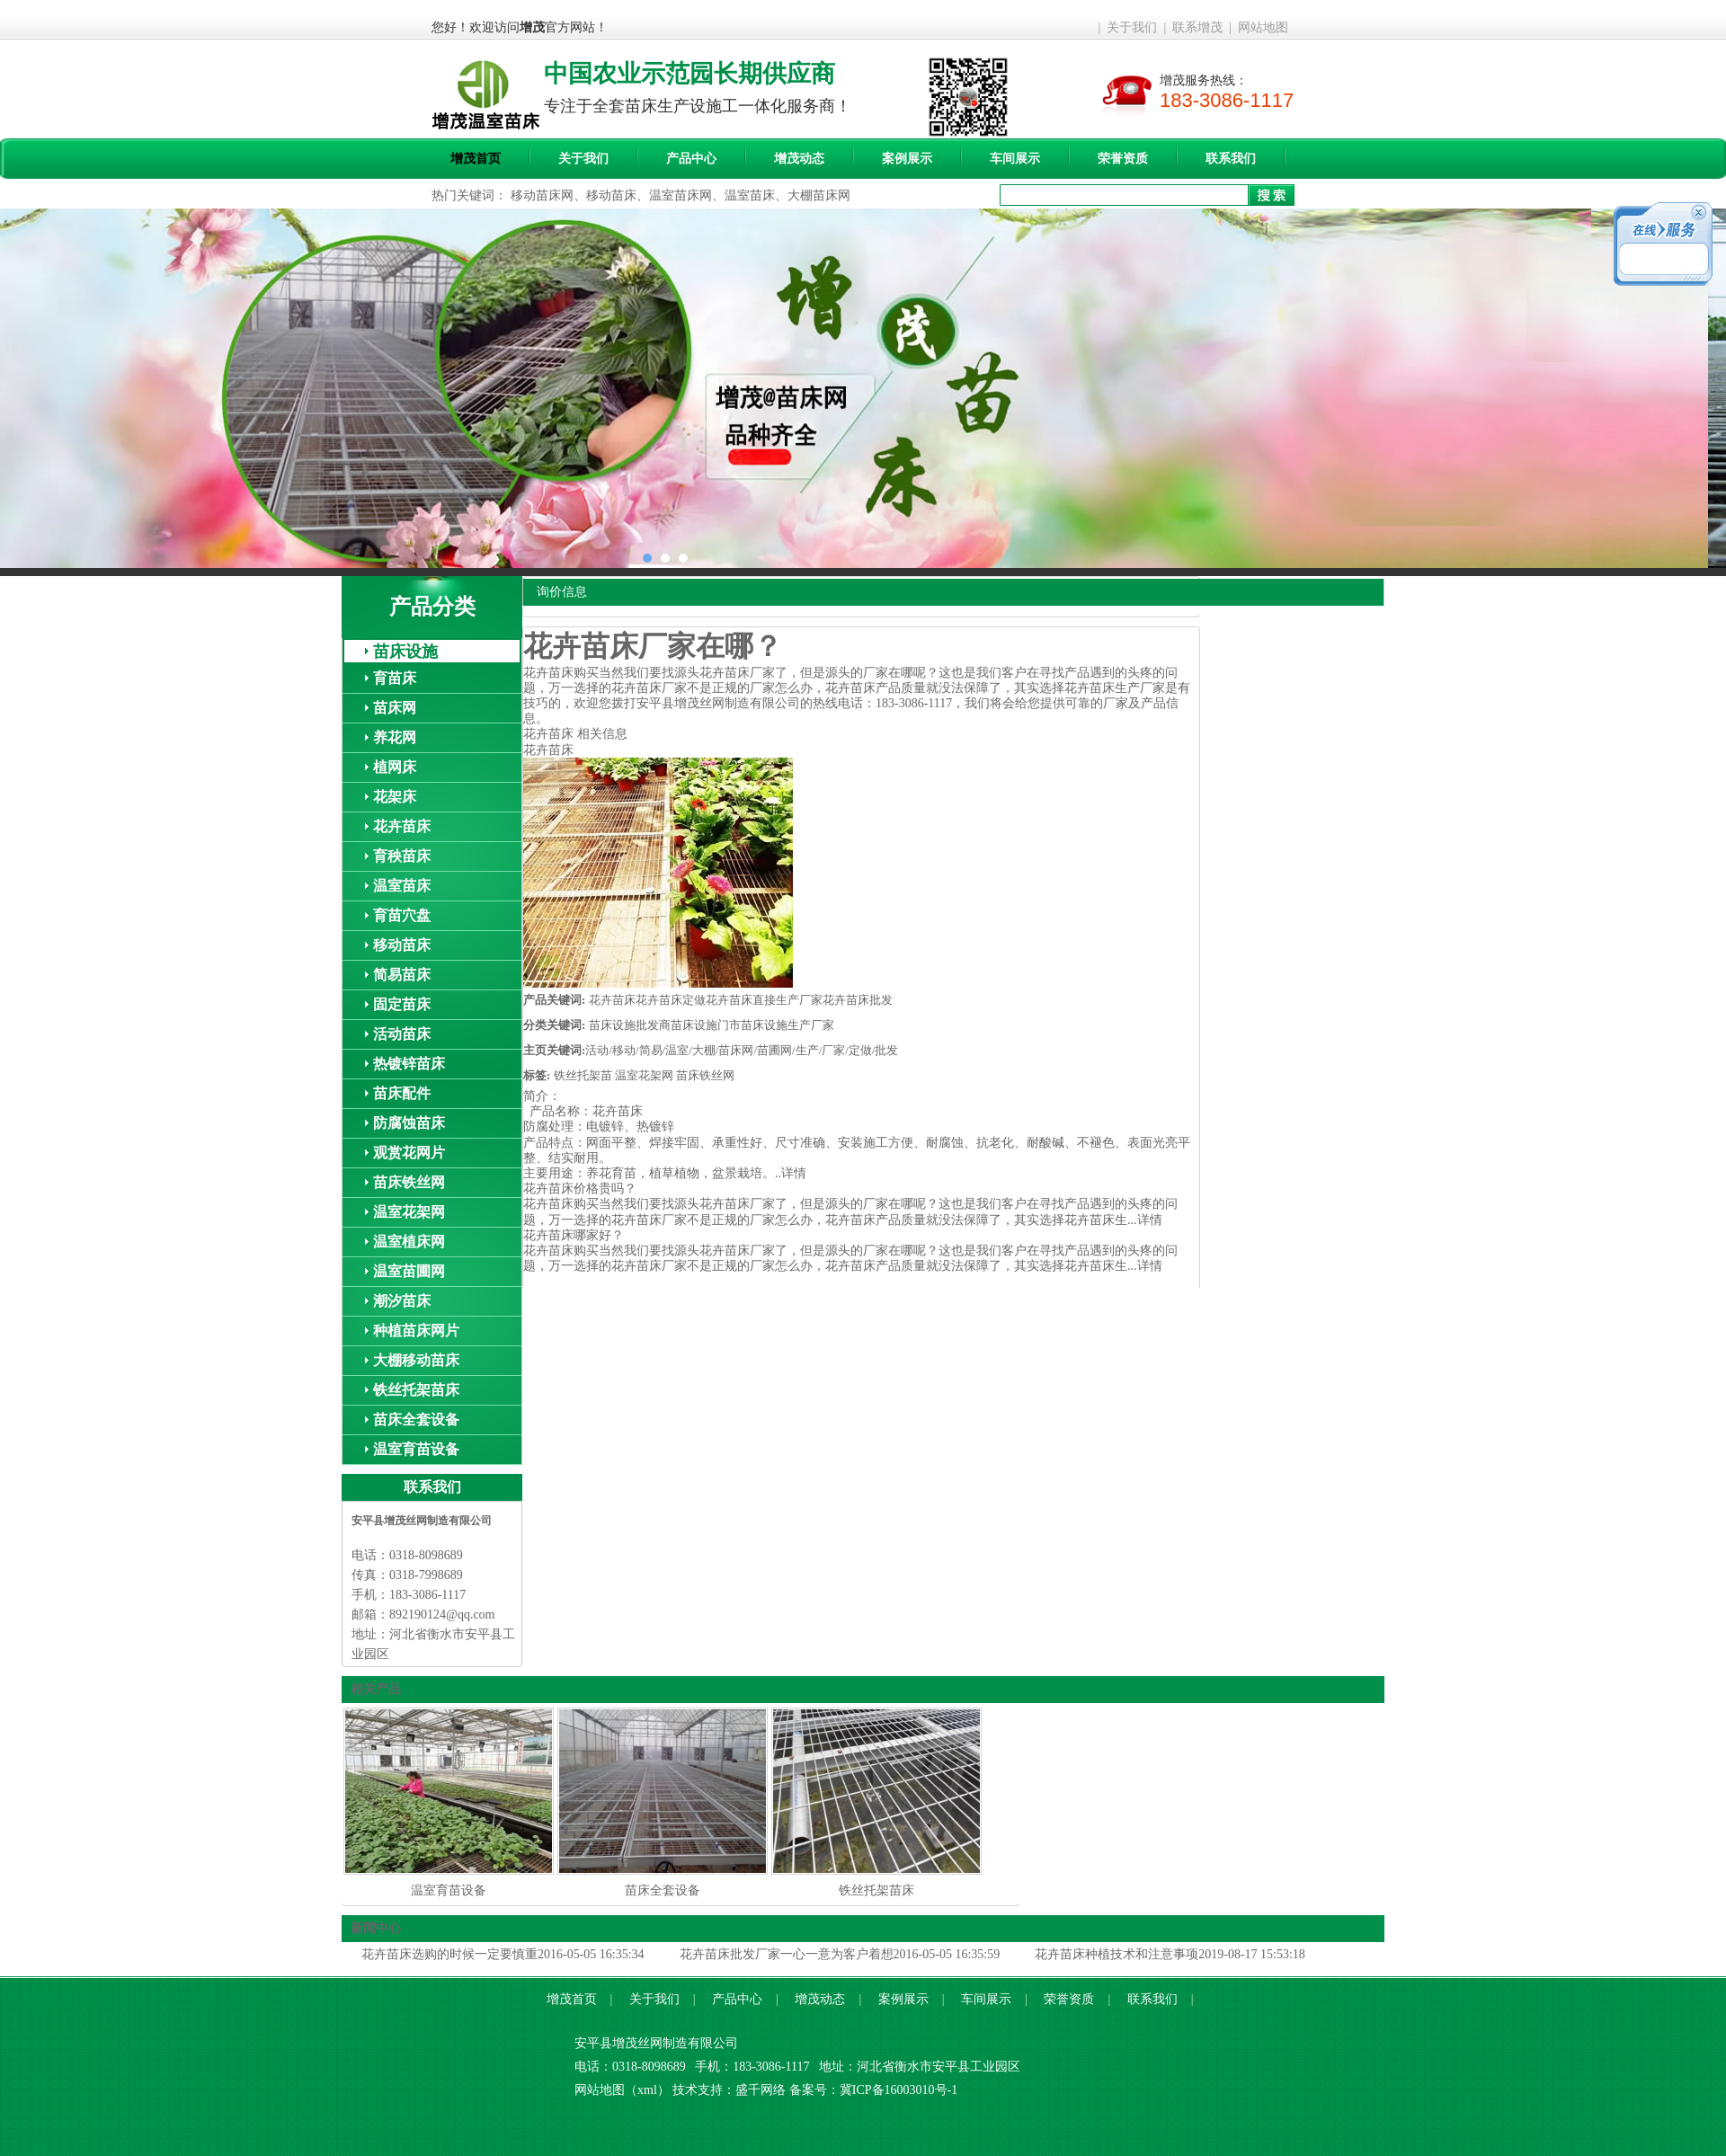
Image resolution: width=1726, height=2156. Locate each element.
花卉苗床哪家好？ (573, 1235)
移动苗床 (402, 945)
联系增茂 (1197, 27)
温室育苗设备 (416, 1449)
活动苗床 (402, 1034)
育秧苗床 (402, 856)
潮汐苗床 (402, 1301)
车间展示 (1015, 158)
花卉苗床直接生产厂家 (764, 1000)
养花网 (394, 737)
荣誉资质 (1123, 158)
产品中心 (691, 158)
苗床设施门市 (706, 1025)
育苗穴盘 (402, 915)
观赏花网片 (409, 1152)
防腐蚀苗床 (409, 1123)
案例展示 (907, 158)
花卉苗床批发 (858, 1000)
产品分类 (432, 606)
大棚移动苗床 (416, 1360)
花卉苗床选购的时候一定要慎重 (449, 1954)
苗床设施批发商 (630, 1025)
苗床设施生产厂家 (787, 1025)
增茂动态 (799, 158)
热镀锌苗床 (409, 1063)
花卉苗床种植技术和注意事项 (1116, 1954)
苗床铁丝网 (409, 1182)
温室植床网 (409, 1241)
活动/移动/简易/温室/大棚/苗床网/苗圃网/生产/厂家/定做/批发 (741, 1050)
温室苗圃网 (409, 1271)
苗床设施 (405, 652)
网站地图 (1263, 27)
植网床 (394, 767)
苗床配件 (402, 1093)
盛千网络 (760, 2090)
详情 (793, 1173)
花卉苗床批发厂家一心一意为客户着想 (787, 1954)
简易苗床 (402, 974)
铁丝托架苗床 (416, 1389)
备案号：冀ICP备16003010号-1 (873, 2090)
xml (647, 2090)
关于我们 (1132, 27)
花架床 (394, 796)
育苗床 (394, 678)
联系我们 (1231, 158)
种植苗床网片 (416, 1330)
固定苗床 (402, 1004)
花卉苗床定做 (671, 1000)
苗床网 (394, 707)
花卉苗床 (402, 826)
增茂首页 (475, 158)
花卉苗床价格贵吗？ (579, 1188)
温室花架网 (409, 1212)
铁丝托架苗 (583, 1075)
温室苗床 (402, 885)
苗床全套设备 (416, 1419)
